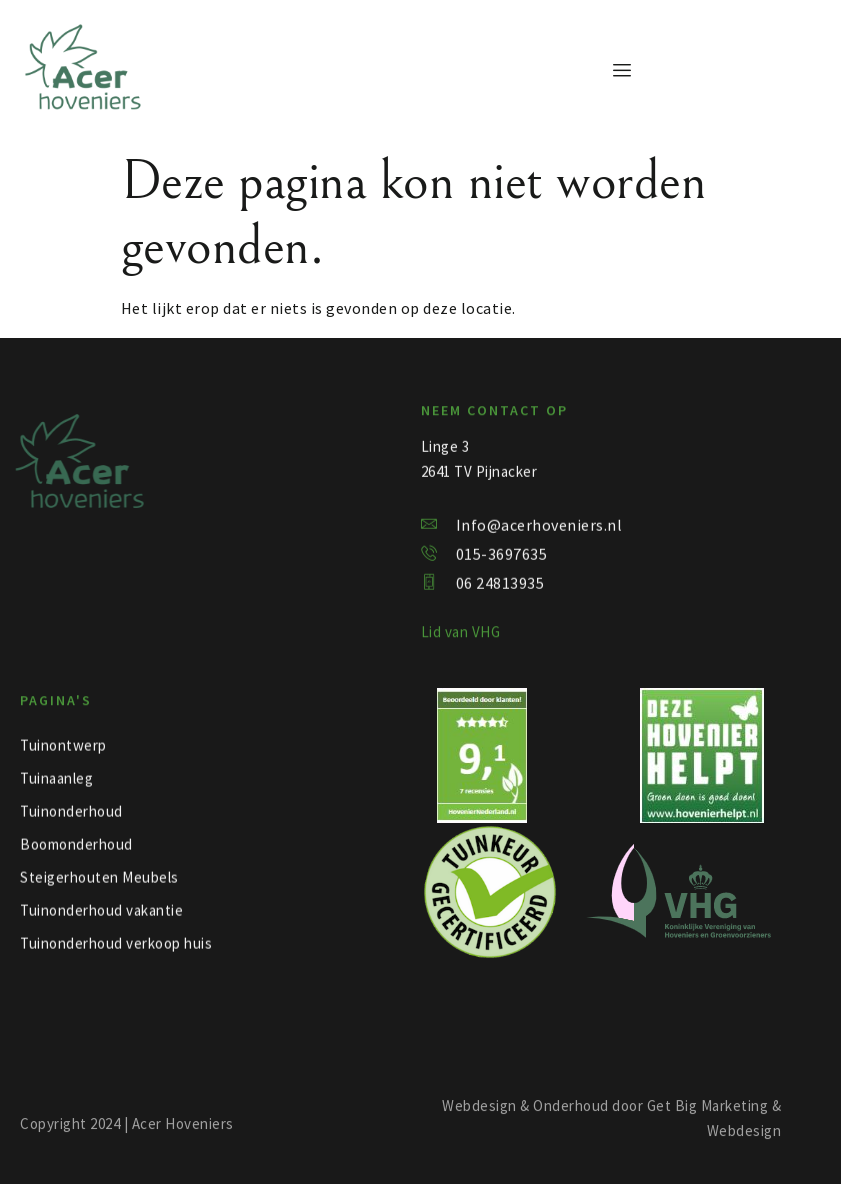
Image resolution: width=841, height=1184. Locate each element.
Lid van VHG (461, 635)
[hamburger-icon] (622, 70)
